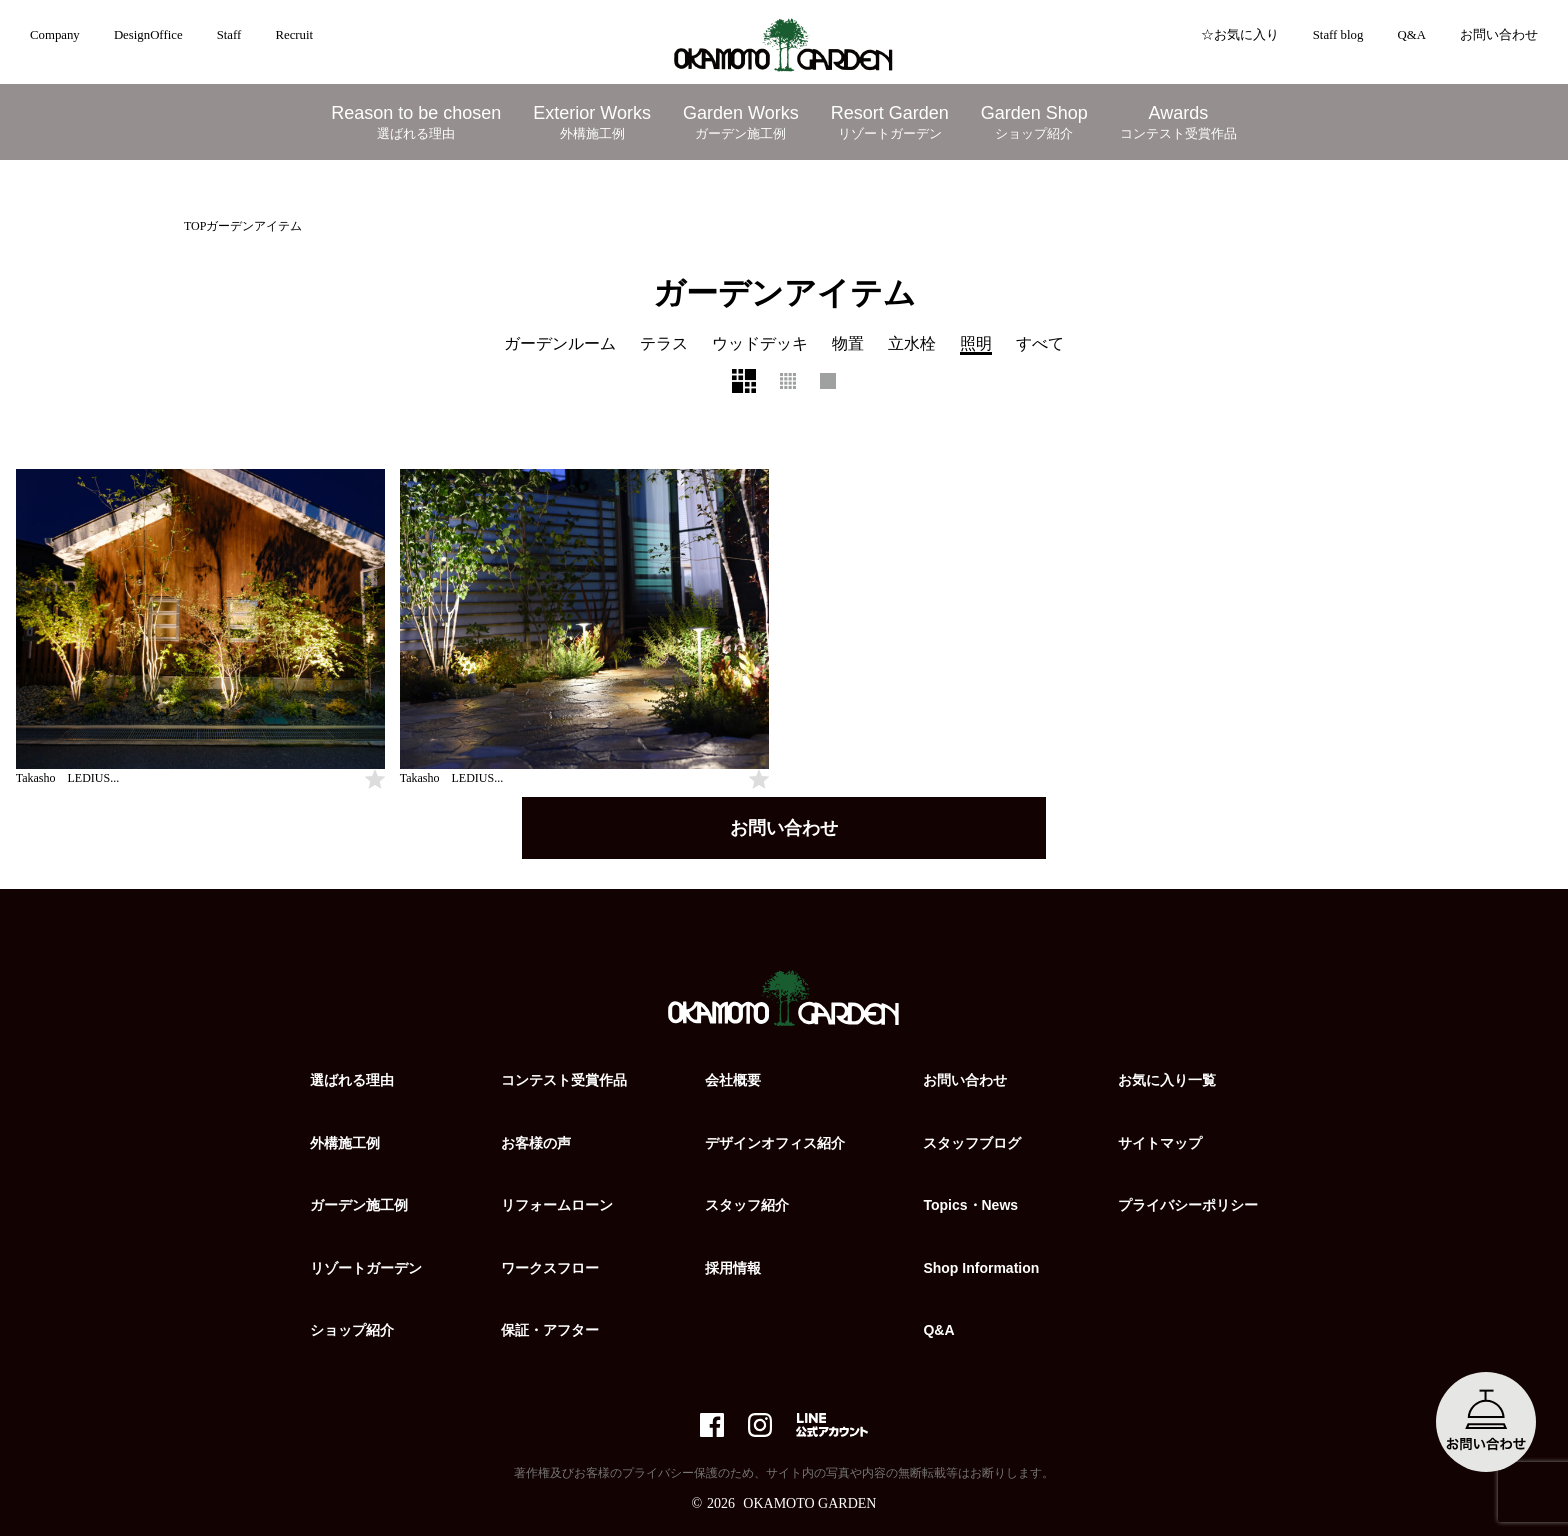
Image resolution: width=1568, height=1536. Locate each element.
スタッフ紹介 (747, 1205)
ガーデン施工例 (359, 1205)
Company (55, 35)
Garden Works (741, 123)
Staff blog (1338, 35)
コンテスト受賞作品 (564, 1080)
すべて (1040, 343)
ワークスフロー (550, 1268)
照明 (976, 343)
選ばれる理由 (352, 1080)
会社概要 (733, 1080)
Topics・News (970, 1205)
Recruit (294, 35)
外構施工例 (345, 1143)
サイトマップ (1160, 1143)
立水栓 (912, 343)
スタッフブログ (972, 1143)
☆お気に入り (1240, 35)
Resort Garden (890, 123)
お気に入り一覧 (1167, 1080)
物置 (848, 343)
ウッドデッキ (760, 343)
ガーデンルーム (560, 343)
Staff (229, 35)
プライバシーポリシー (1188, 1205)
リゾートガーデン (366, 1268)
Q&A (1411, 35)
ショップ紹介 (352, 1330)
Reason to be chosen (416, 123)
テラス (664, 343)
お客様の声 (536, 1143)
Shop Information (981, 1268)
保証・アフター (550, 1330)
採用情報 (733, 1268)
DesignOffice (148, 35)
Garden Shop (1034, 123)
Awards (1178, 123)
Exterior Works (592, 123)
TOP (195, 226)
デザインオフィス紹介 (775, 1143)
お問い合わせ (1499, 35)
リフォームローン (557, 1205)
